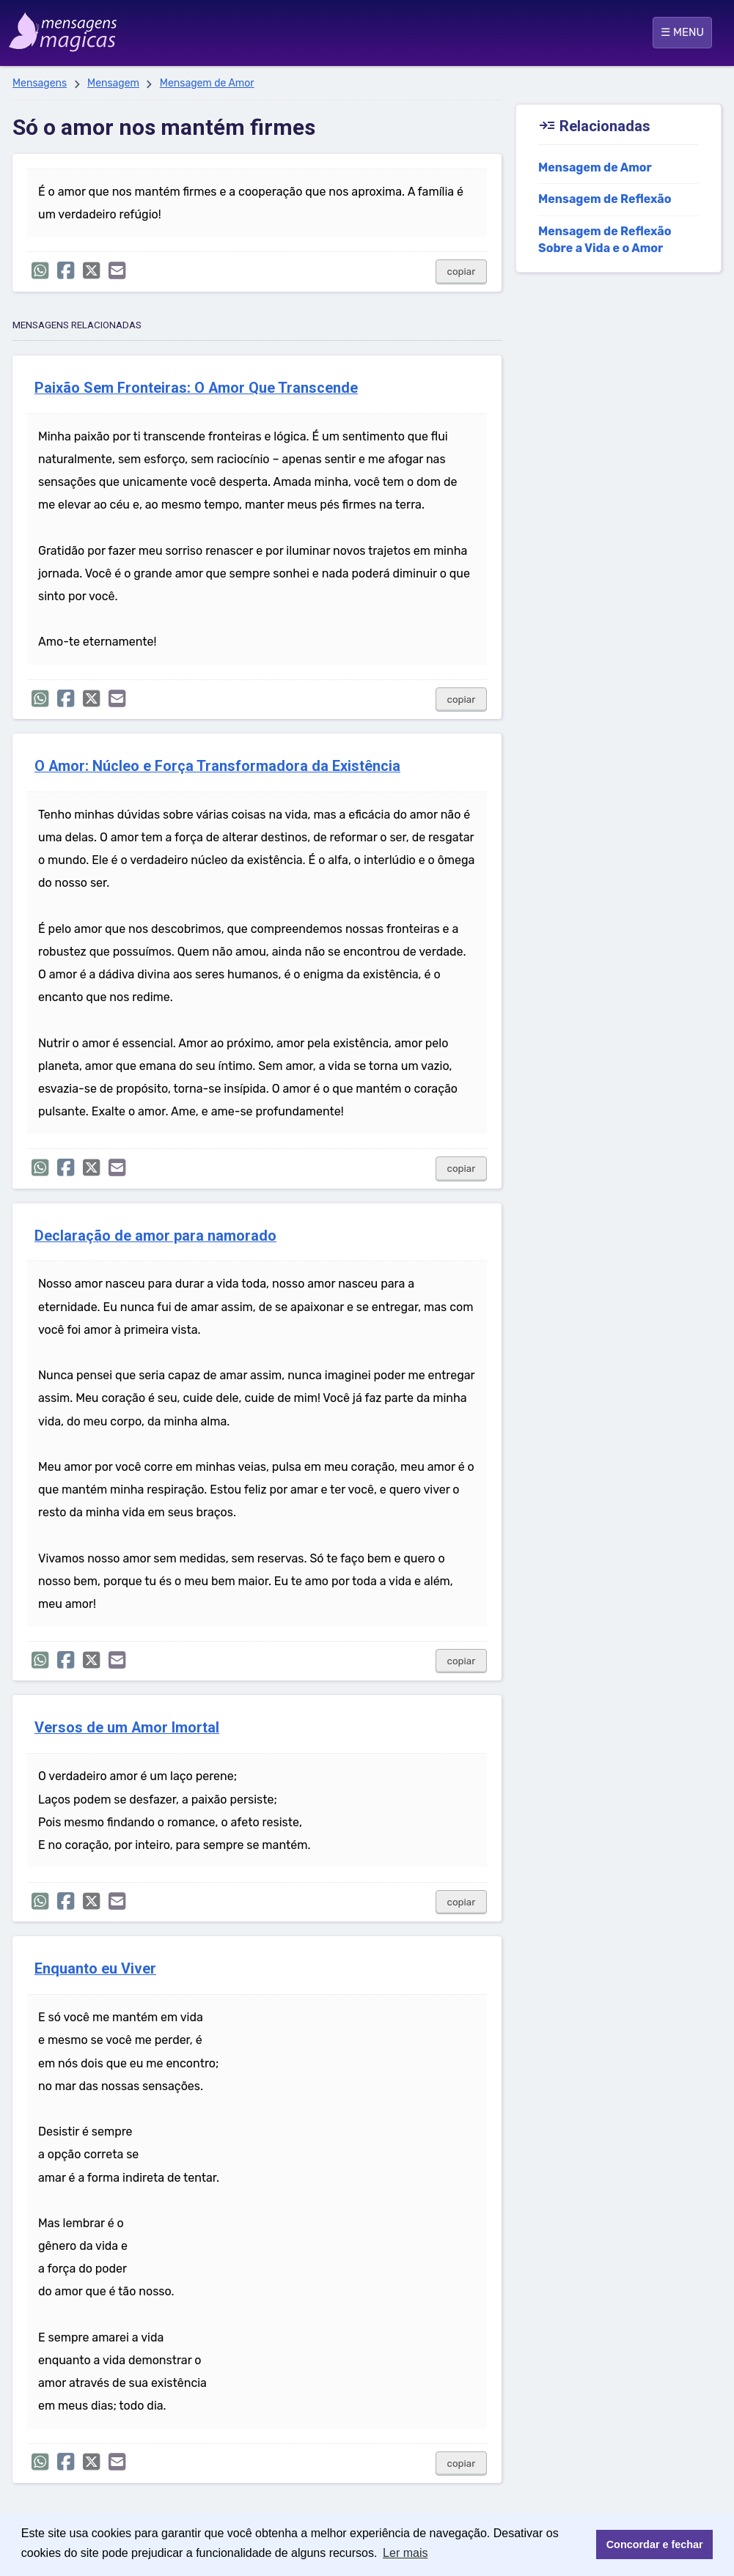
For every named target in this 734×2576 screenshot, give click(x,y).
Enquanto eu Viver (95, 1968)
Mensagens (39, 83)
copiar (461, 271)
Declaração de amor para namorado (155, 1236)
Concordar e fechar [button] (654, 2544)
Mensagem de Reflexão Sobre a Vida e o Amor (604, 239)
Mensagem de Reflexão (604, 199)
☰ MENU (682, 32)
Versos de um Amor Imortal (126, 1727)
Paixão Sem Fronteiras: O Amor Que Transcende (196, 388)
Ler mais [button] (405, 2553)
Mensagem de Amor (207, 83)
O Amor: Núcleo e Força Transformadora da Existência (217, 766)
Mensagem (113, 83)
